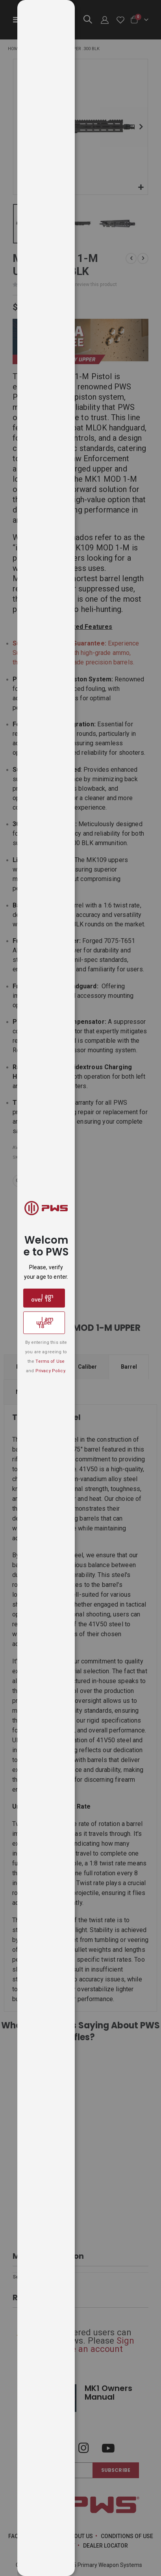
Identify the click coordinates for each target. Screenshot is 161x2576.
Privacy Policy (50, 1370)
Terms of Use (50, 1361)
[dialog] (89, 1288)
